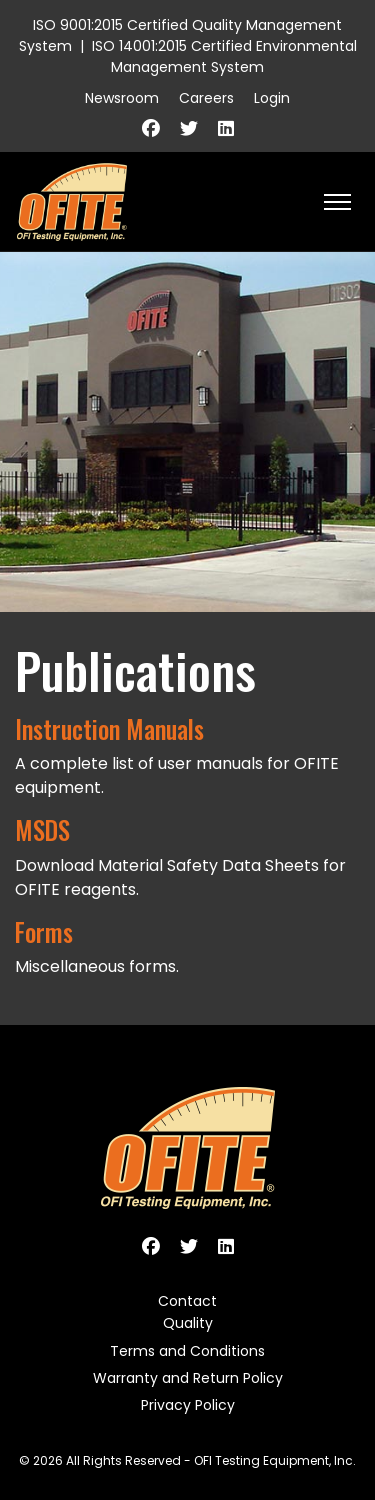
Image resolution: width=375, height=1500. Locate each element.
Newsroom (122, 98)
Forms (44, 932)
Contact (187, 1301)
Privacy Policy (188, 1405)
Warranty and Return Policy (188, 1378)
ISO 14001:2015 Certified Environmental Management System (224, 56)
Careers (206, 98)
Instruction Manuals (109, 729)
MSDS (42, 830)
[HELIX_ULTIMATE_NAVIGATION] (337, 202)
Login (272, 98)
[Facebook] (151, 128)
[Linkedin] (226, 128)
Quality (188, 1323)
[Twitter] (189, 128)
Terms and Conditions (187, 1351)
